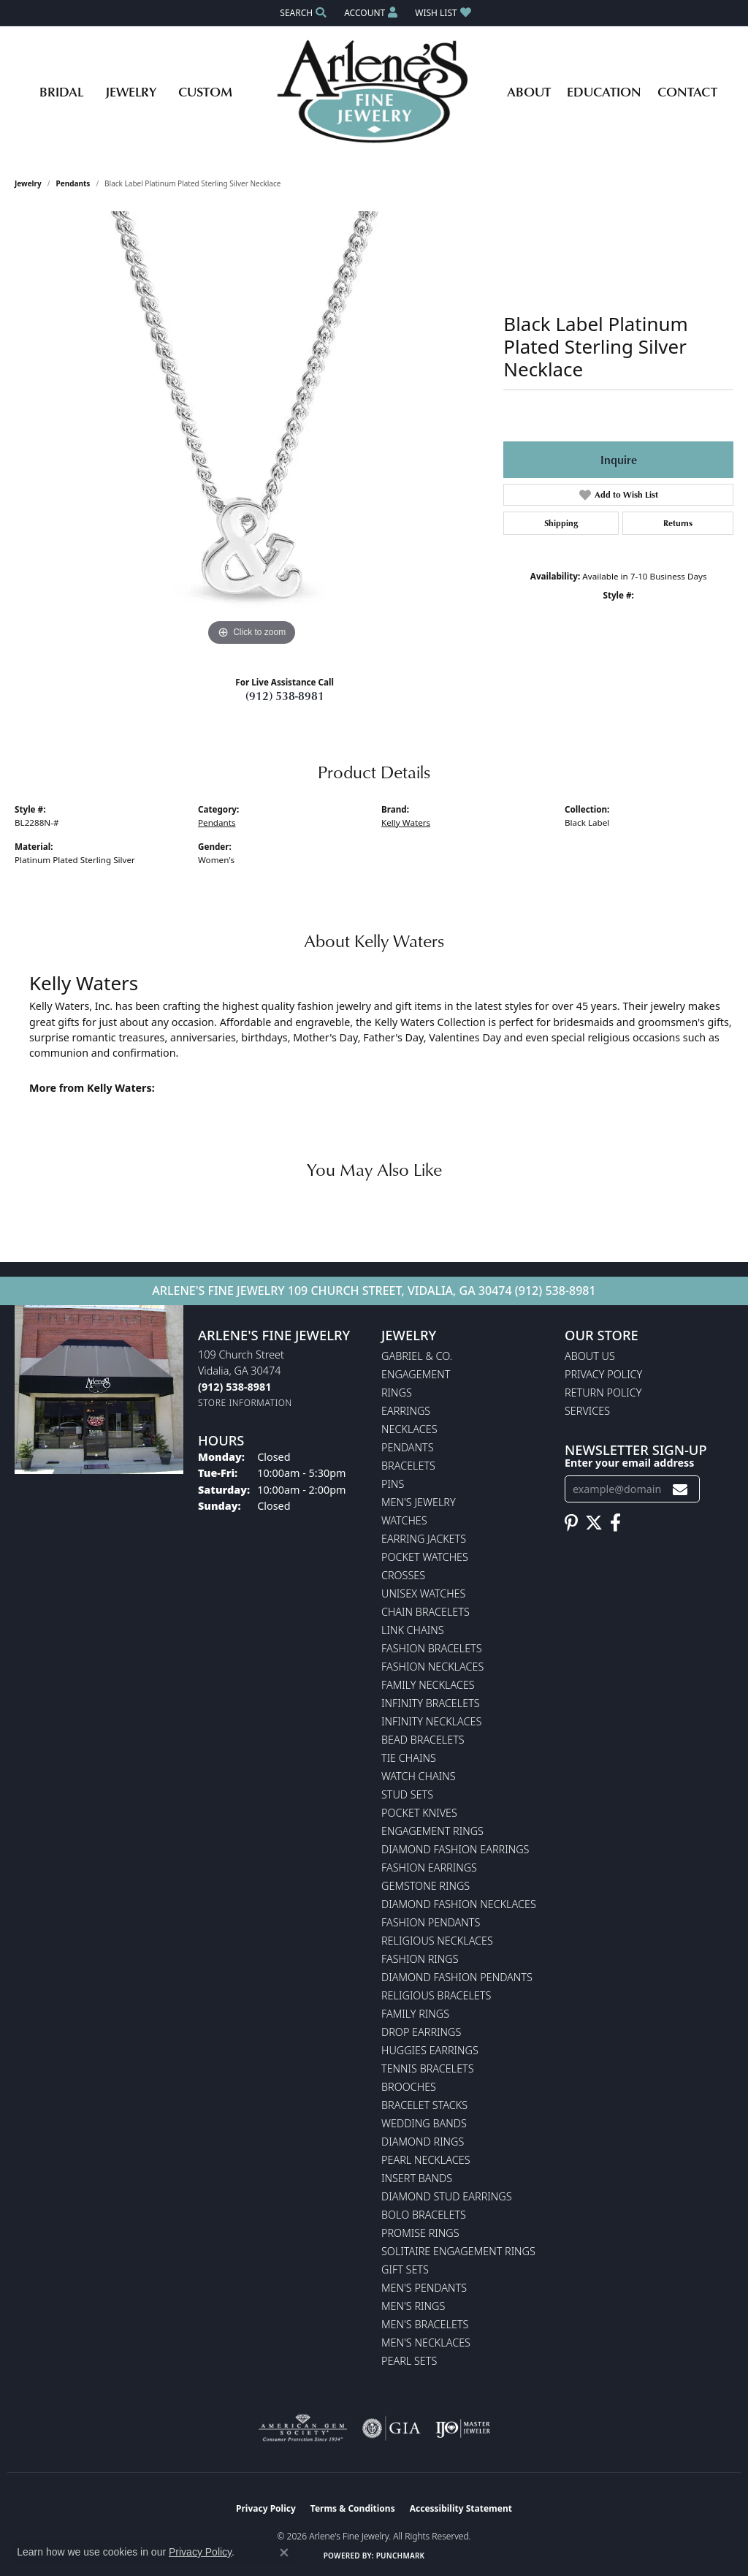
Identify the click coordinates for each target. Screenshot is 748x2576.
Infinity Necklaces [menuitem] (431, 1721)
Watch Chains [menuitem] (418, 1776)
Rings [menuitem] (396, 1392)
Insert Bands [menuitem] (416, 2178)
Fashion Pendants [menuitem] (430, 1922)
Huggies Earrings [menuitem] (429, 2050)
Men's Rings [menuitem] (413, 2306)
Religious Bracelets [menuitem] (436, 1995)
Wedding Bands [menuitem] (424, 2123)
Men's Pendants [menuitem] (424, 2288)
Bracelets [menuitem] (408, 1466)
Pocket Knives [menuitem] (419, 1813)
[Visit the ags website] (303, 2428)
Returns (677, 523)
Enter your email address (629, 1463)
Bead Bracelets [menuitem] (423, 1740)
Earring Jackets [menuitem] (423, 1539)
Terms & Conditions (352, 2508)
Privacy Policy (603, 1374)
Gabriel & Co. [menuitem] (416, 1356)
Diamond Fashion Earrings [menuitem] (455, 1849)
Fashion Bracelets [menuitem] (431, 1648)
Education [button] (604, 91)
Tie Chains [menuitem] (408, 1758)
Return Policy (603, 1392)
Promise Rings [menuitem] (420, 2233)
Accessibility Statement (461, 2508)
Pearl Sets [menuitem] (409, 2361)
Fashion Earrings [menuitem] (429, 1867)
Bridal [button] (61, 91)
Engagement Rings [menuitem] (432, 1831)
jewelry (28, 183)
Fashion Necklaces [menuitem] (432, 1666)
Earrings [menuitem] (405, 1411)
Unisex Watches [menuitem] (423, 1593)
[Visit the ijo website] (462, 2428)
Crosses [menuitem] (403, 1575)
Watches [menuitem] (404, 1520)
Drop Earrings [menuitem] (421, 2032)
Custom (205, 91)
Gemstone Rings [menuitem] (425, 1886)
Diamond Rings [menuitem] (422, 2141)
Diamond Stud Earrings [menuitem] (446, 2196)
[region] (252, 430)
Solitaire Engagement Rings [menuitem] (458, 2251)
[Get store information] (245, 1403)
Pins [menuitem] (392, 1484)
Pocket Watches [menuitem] (424, 1557)
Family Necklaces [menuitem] (428, 1685)
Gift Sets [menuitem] (405, 2269)
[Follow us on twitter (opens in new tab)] (594, 1523)
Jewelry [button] (130, 91)
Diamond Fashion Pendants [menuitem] (457, 1977)
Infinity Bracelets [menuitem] (430, 1703)
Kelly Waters (405, 822)
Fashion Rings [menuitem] (420, 1959)
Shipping (561, 523)
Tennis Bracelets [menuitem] (427, 2068)
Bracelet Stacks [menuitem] (424, 2105)
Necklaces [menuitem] (409, 1429)
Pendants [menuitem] (407, 1447)
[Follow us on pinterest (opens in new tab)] (571, 1523)
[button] (302, 13)
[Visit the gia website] (391, 2428)
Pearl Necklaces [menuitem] (425, 2160)
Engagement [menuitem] (415, 1374)
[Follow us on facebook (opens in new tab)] (615, 1523)
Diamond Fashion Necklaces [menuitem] (458, 1904)
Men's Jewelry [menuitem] (418, 1502)
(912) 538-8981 (284, 696)
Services (587, 1411)
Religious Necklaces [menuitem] (437, 1941)
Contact (687, 91)
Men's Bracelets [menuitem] (424, 2324)
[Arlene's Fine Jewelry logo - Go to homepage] (374, 91)
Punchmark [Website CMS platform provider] (400, 2555)
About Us (590, 1356)
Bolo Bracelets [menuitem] (423, 2215)
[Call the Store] (234, 1387)
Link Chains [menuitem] (412, 1630)
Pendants (73, 183)
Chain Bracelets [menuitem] (425, 1612)
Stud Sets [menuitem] (407, 1794)
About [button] (529, 91)
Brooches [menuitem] (408, 2087)
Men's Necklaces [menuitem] (425, 2342)
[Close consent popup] (284, 2552)
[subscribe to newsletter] (680, 1489)
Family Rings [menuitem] (415, 2014)
